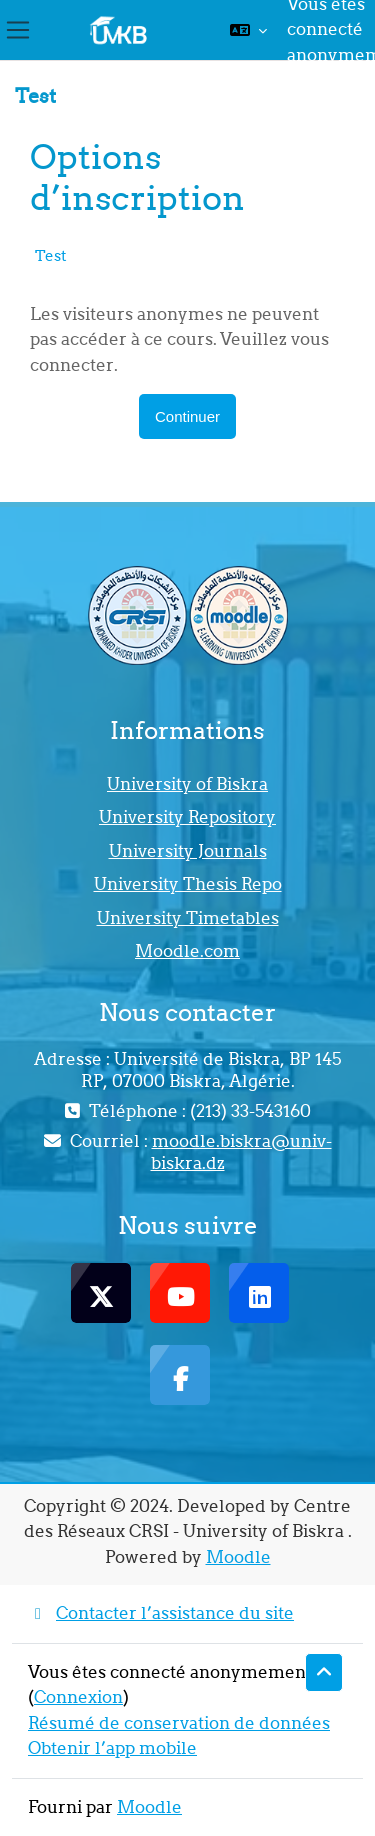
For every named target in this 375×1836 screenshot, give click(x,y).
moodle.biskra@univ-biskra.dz (241, 1152)
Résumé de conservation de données (179, 1723)
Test (51, 255)
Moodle (238, 1557)
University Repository (187, 817)
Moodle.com (187, 951)
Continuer (187, 416)
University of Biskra (187, 784)
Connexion (78, 1697)
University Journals (188, 851)
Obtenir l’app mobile (112, 1748)
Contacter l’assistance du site (161, 1613)
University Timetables (188, 918)
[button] (248, 30)
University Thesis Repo (188, 884)
